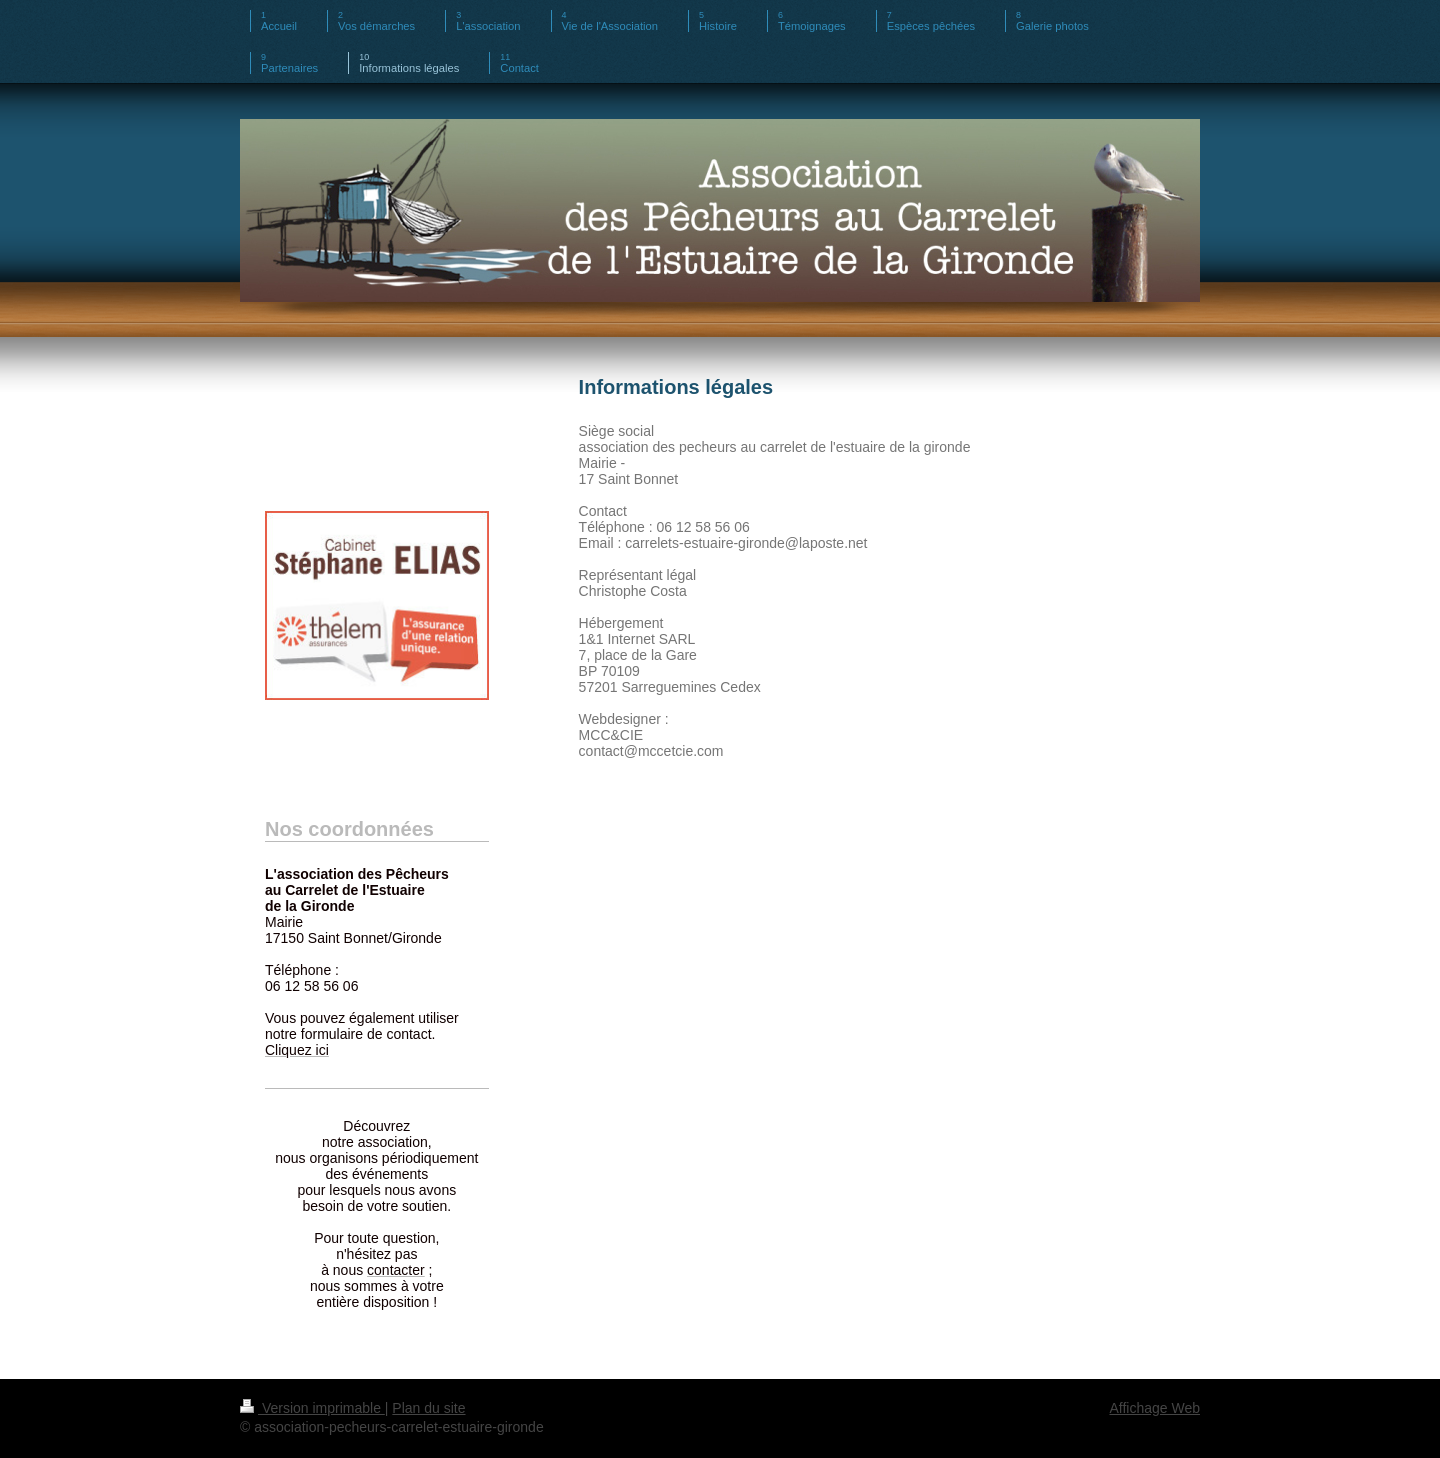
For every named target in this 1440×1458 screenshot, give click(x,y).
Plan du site (428, 1408)
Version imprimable (312, 1408)
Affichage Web (1154, 1408)
